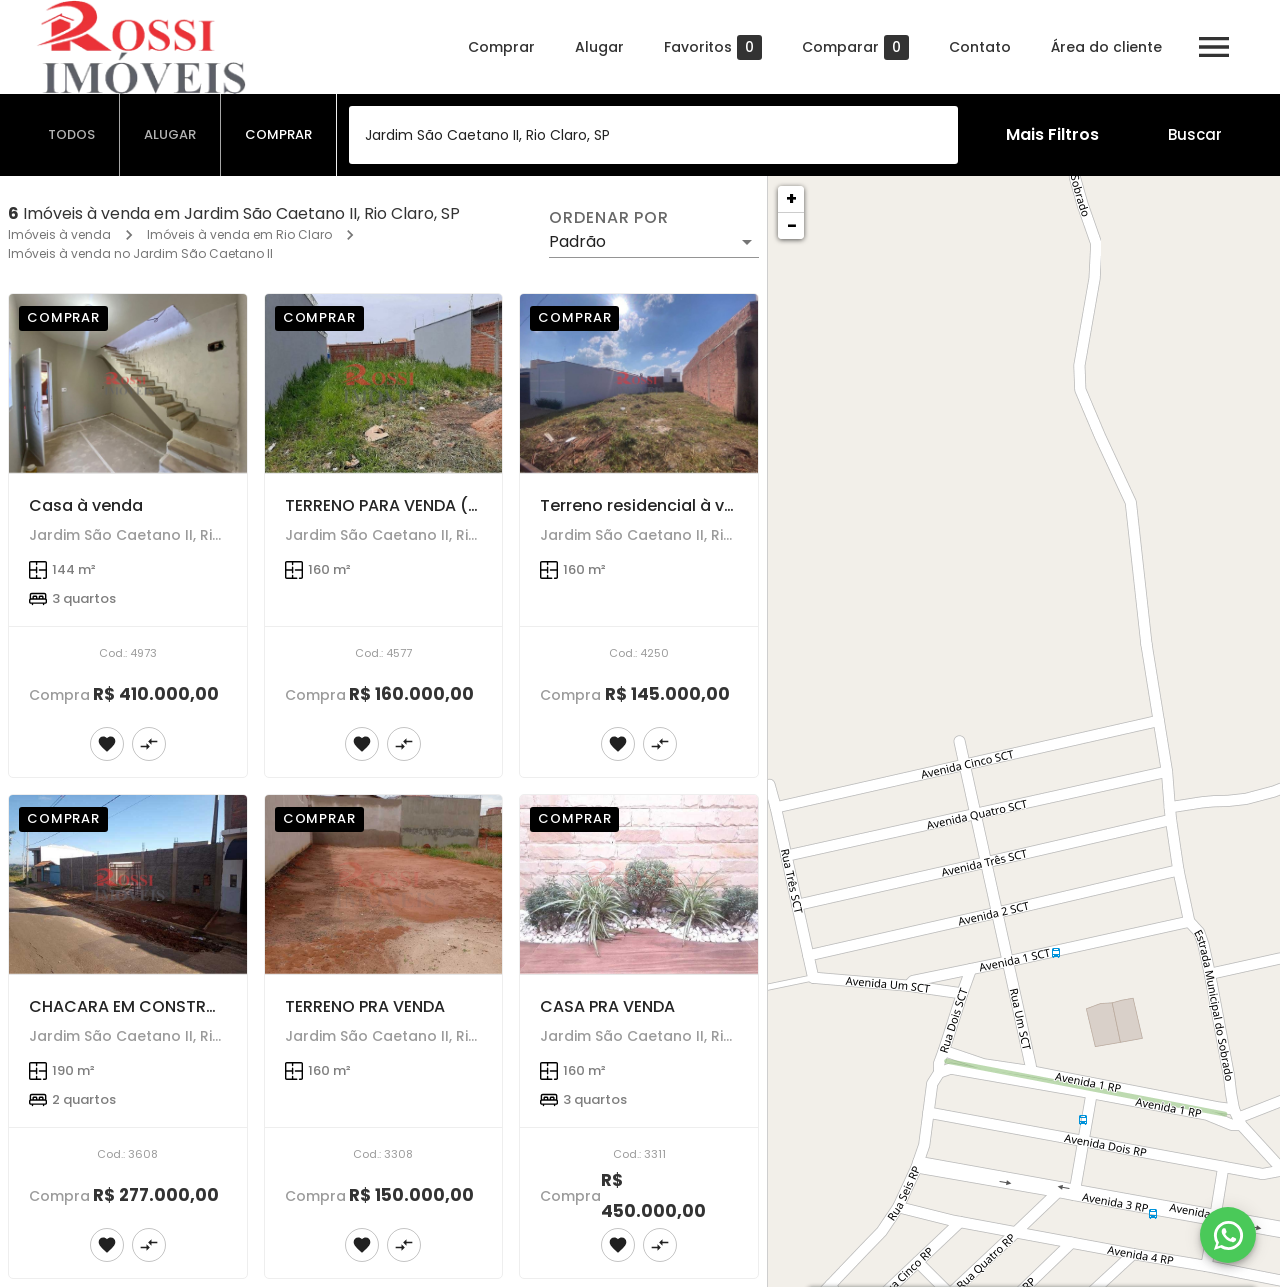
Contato (980, 47)
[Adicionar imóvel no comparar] (149, 744)
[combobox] (653, 135)
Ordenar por (609, 218)
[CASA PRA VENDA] (639, 884)
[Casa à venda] (128, 383)
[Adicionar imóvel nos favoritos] (107, 744)
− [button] (792, 225)
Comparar (855, 47)
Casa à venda (86, 505)
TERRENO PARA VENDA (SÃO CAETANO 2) (445, 505)
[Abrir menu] (1214, 47)
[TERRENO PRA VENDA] (384, 884)
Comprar (501, 47)
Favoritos (713, 47)
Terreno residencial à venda (653, 505)
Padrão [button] (577, 241)
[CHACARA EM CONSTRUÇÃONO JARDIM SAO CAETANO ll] (128, 884)
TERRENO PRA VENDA (365, 1006)
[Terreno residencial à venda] (639, 383)
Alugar (599, 47)
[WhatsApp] (1228, 1235)
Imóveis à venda (59, 234)
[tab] (72, 135)
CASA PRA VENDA (607, 1006)
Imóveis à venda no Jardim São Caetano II (140, 253)
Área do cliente (1106, 47)
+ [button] (791, 198)
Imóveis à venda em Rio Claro (239, 234)
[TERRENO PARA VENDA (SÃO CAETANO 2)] (384, 383)
